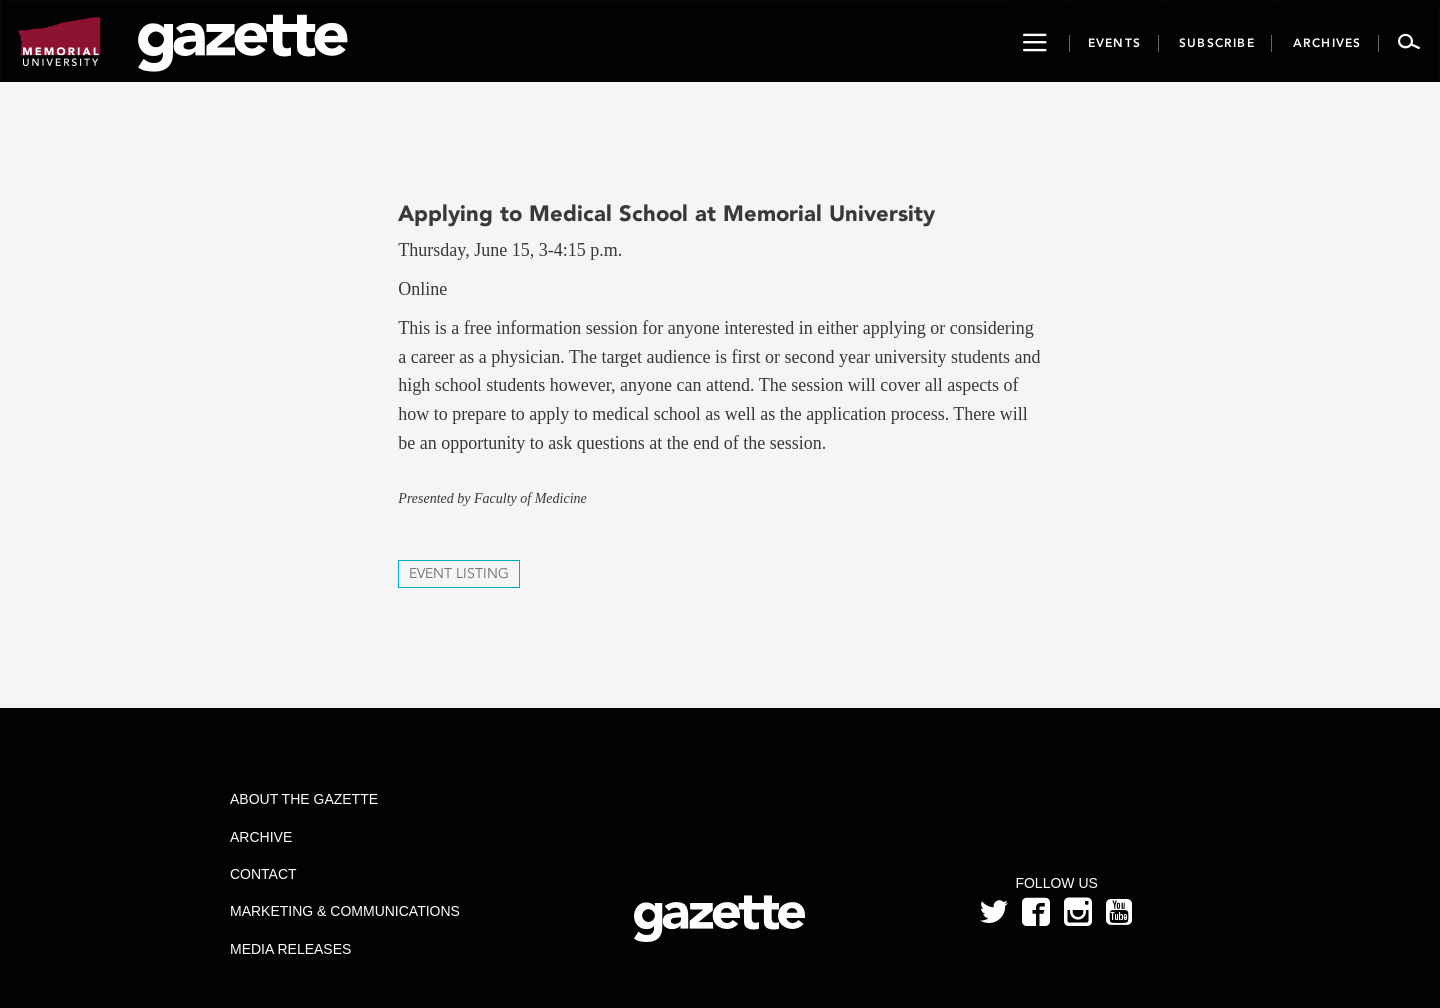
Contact (263, 874)
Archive (261, 837)
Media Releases (290, 949)
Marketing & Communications (345, 911)
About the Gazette (304, 799)
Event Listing (459, 573)
